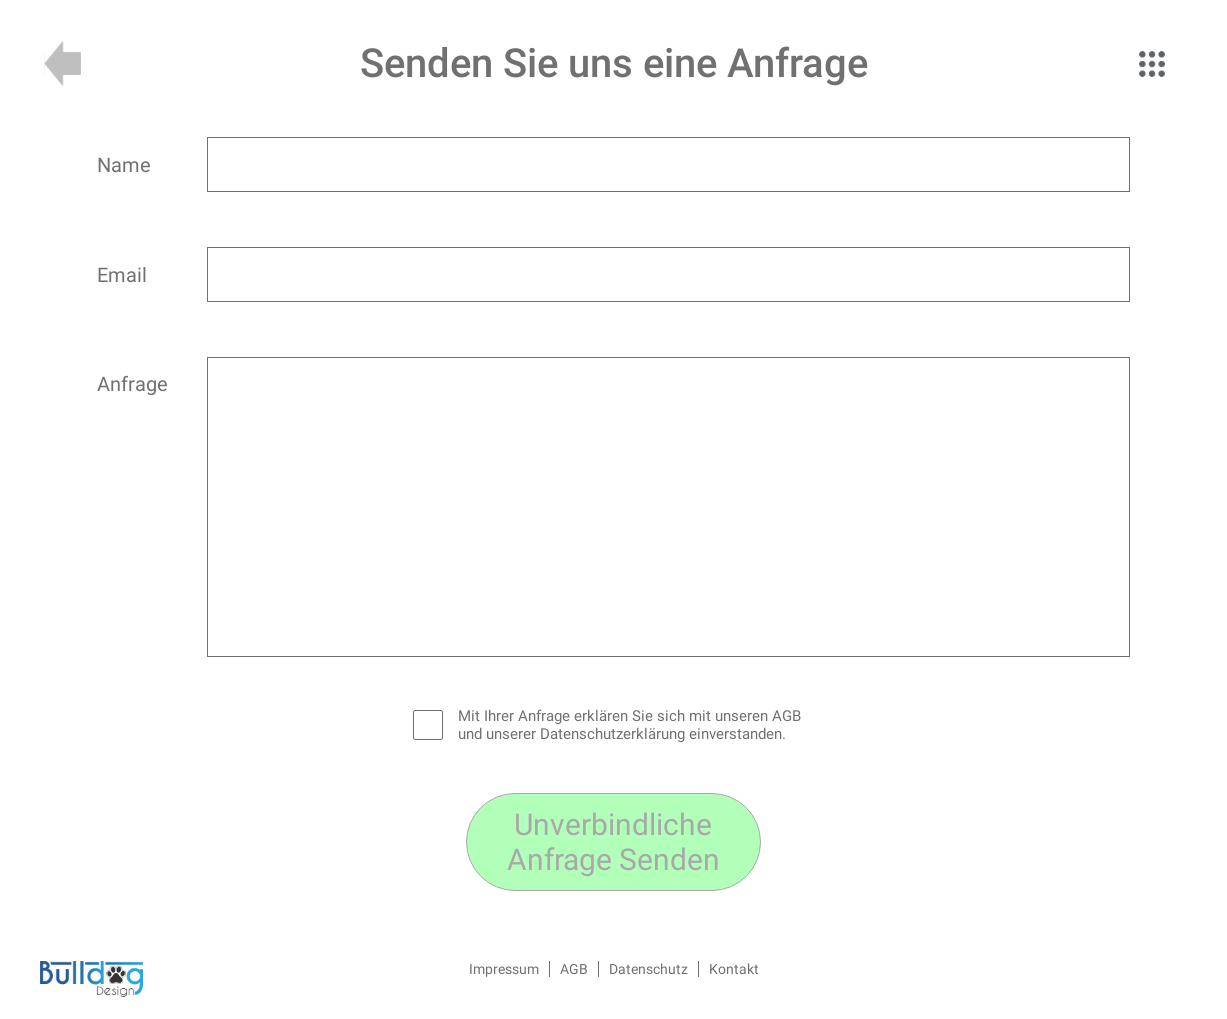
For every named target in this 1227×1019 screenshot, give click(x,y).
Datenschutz (648, 969)
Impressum (504, 969)
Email (122, 275)
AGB (574, 969)
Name (124, 165)
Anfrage (132, 384)
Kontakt (734, 969)
